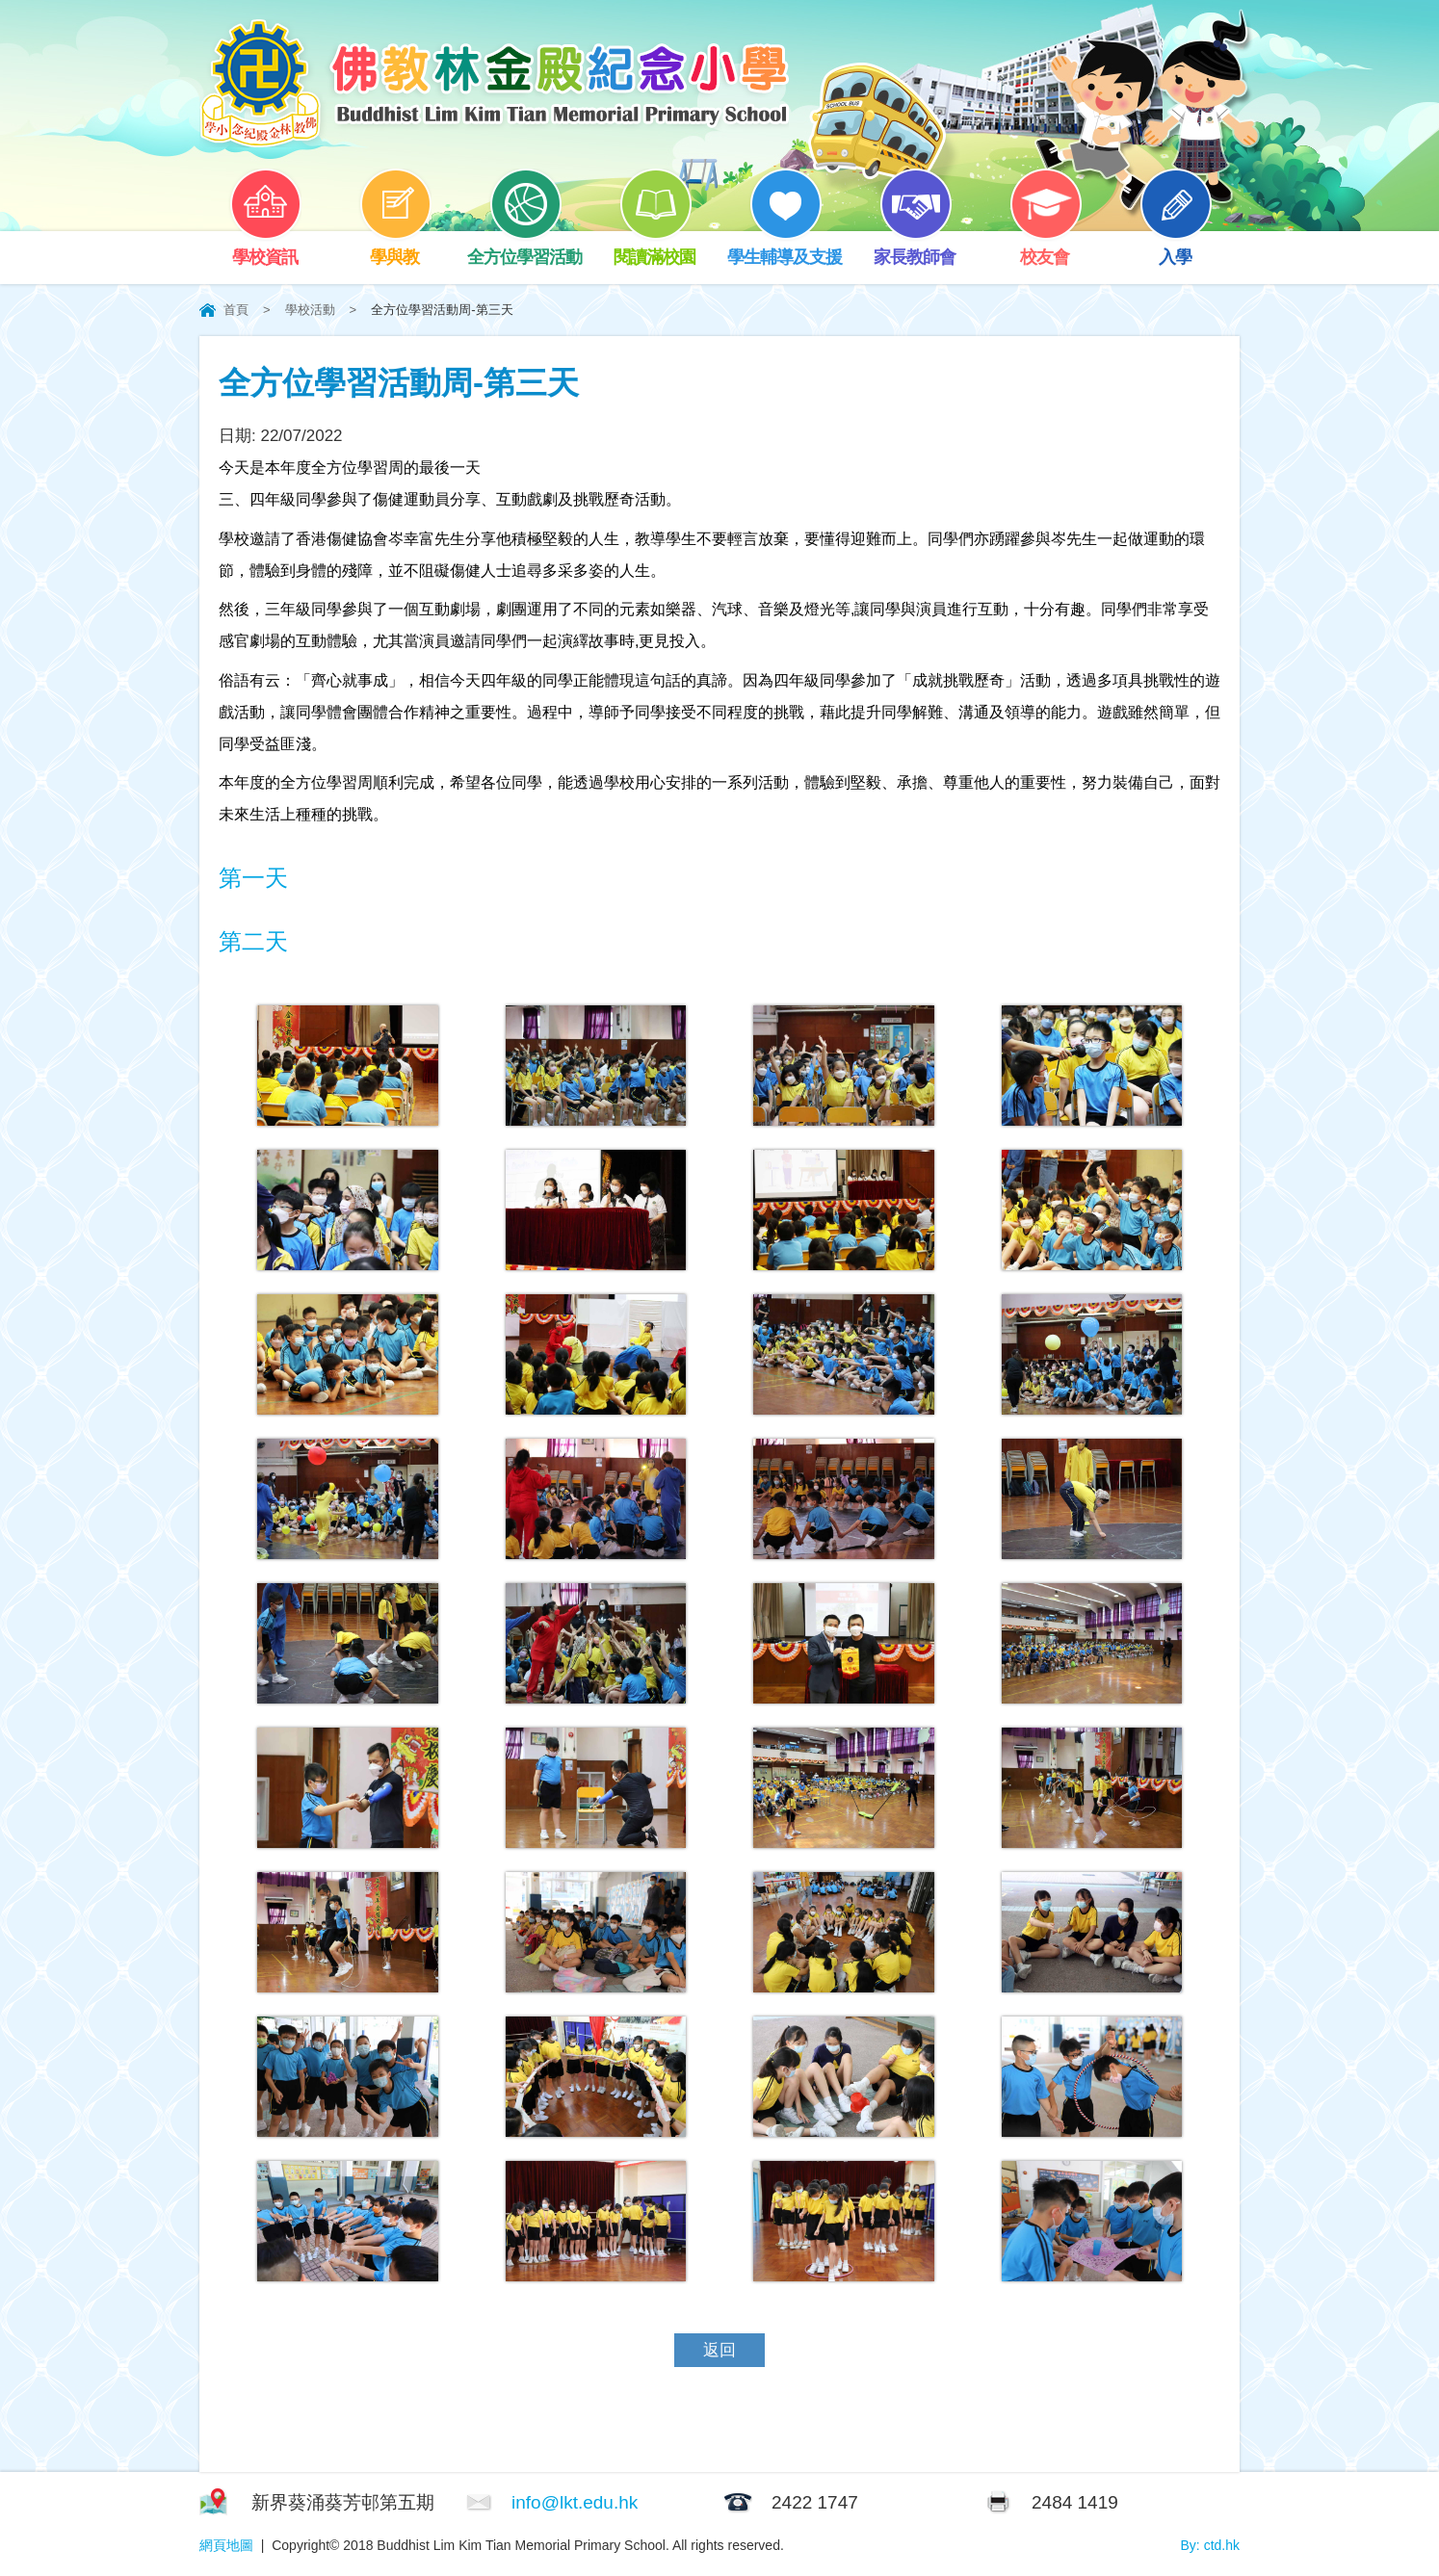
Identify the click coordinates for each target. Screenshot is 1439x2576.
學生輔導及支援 (784, 249)
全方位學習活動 (524, 249)
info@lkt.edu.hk (574, 2502)
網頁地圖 (226, 2545)
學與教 (395, 249)
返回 (719, 2350)
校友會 (1045, 249)
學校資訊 (264, 249)
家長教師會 (914, 249)
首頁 (236, 309)
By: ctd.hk (1210, 2545)
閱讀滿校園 (654, 249)
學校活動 (310, 309)
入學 (1175, 249)
